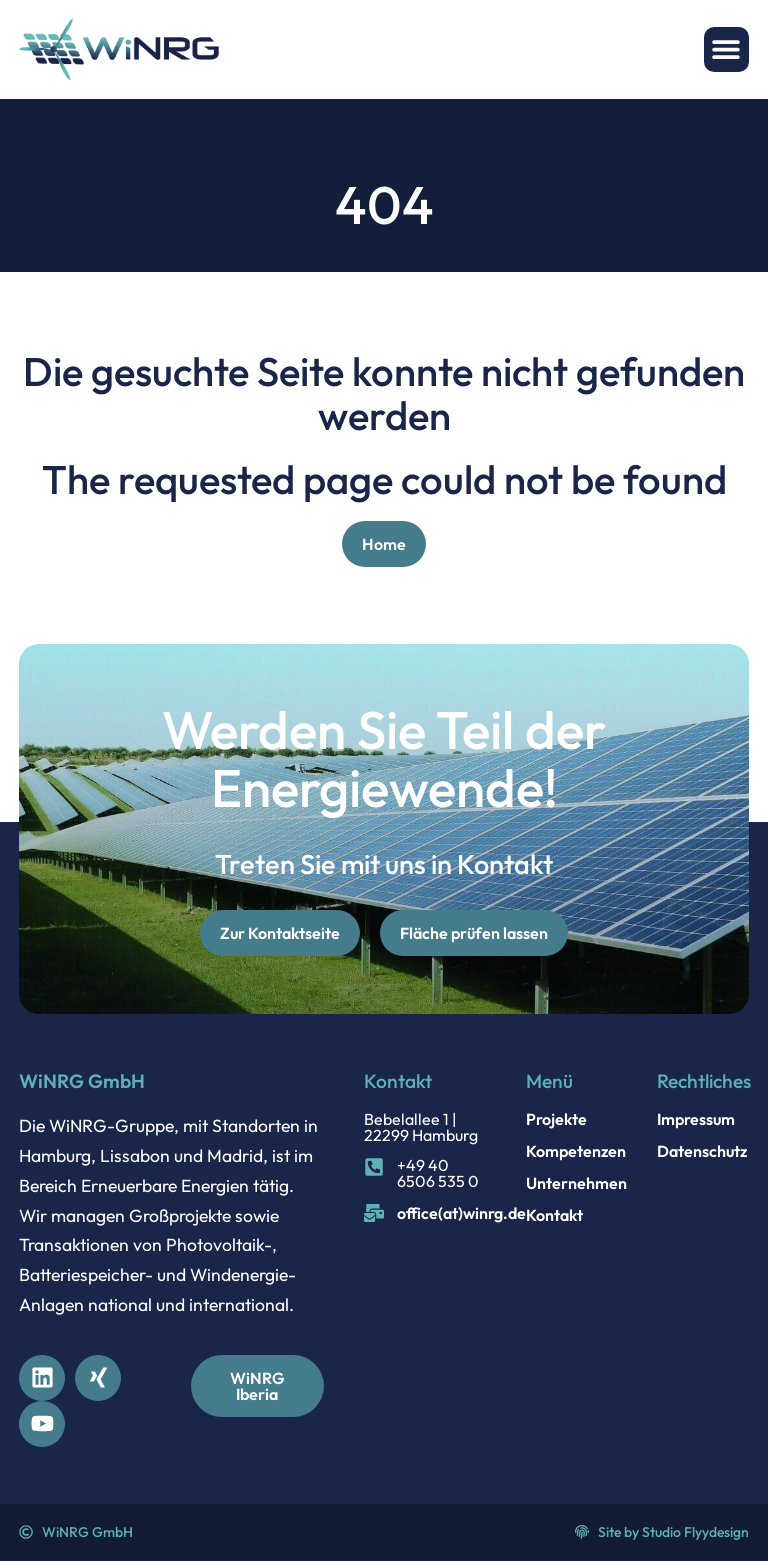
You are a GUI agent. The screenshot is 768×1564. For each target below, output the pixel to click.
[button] (726, 49)
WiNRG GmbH (82, 1084)
